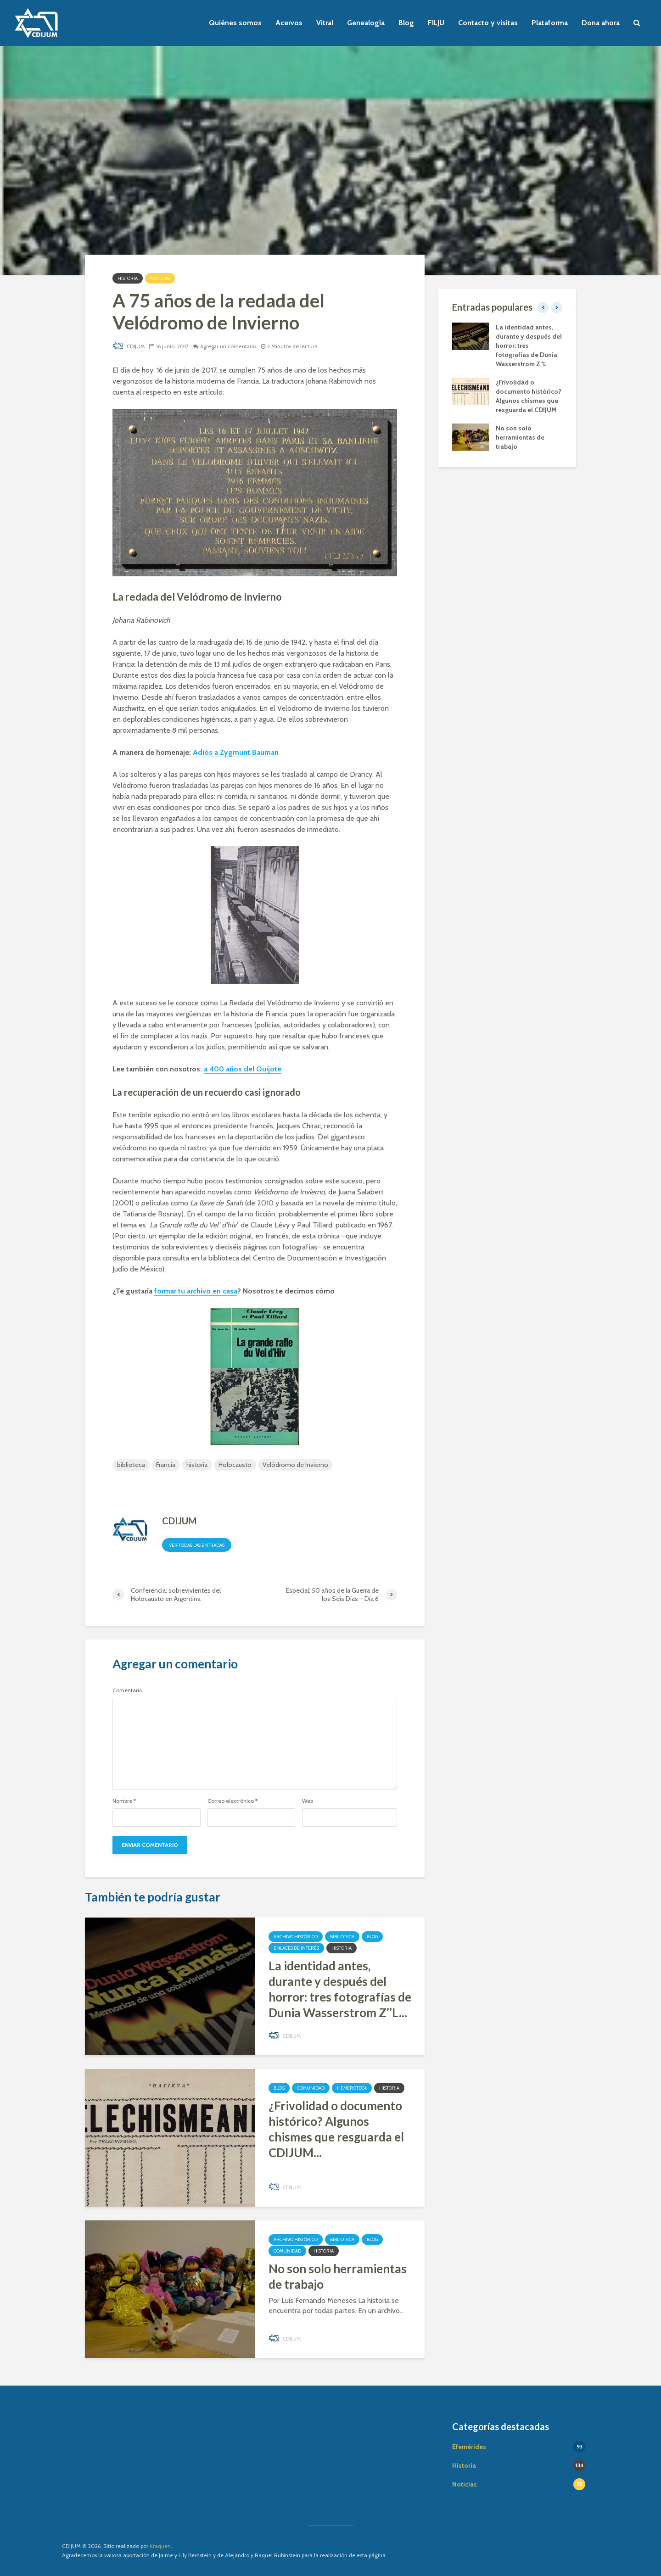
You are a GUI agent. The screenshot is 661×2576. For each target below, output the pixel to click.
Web (307, 1801)
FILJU (436, 22)
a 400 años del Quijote (242, 1069)
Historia (128, 278)
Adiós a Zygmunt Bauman (236, 752)
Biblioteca (342, 1937)
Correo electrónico (232, 1801)
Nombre (124, 1801)
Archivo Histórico (296, 1937)
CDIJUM (129, 346)
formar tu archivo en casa (195, 1291)
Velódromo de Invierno (295, 1465)
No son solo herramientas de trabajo (338, 2276)
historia (196, 1465)
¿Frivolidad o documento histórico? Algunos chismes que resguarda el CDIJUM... (336, 2129)
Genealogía (366, 22)
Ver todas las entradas (196, 1545)
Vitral (324, 22)
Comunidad (311, 2088)
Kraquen (160, 2546)
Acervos (288, 22)
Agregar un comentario (231, 346)
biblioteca (131, 1465)
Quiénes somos (235, 22)
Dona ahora (601, 22)
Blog (406, 22)
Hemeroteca (352, 2088)
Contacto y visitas (488, 22)
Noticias (160, 278)
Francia (165, 1465)
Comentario (127, 1690)
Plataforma (550, 22)
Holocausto (235, 1465)
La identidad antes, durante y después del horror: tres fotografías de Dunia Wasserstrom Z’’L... (340, 1989)
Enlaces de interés (296, 1948)
